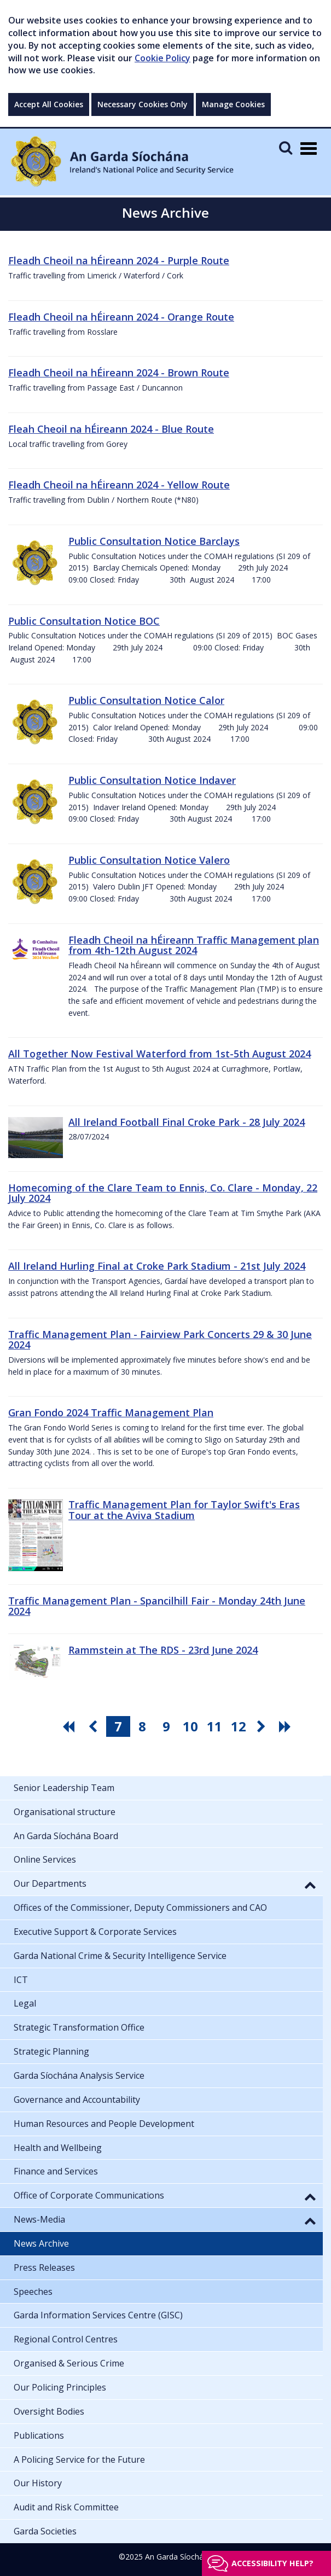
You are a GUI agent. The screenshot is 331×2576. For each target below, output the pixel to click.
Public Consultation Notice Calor (146, 700)
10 (190, 1726)
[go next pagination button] (262, 1726)
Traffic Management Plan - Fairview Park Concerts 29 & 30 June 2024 (160, 1340)
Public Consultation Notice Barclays (154, 541)
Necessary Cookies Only (142, 104)
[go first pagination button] (70, 1726)
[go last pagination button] (286, 1726)
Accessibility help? (272, 2563)
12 (238, 1726)
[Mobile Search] (285, 147)
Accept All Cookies (48, 104)
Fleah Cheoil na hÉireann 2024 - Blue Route (111, 428)
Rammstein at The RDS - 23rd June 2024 (163, 1649)
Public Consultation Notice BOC (84, 620)
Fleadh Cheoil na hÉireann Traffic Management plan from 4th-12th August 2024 (193, 945)
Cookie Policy (162, 58)
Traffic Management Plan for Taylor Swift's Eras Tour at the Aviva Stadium (184, 1510)
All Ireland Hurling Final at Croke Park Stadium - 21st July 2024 (156, 1265)
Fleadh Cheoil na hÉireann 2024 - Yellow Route (119, 484)
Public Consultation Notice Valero (149, 860)
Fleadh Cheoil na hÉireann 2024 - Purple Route (118, 260)
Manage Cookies (233, 104)
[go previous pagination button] (94, 1726)
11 (214, 1726)
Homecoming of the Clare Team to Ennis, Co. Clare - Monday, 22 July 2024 (162, 1193)
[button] (310, 1885)
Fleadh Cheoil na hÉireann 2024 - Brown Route (118, 372)
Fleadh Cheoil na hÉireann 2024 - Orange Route (121, 316)
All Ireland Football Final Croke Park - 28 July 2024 (186, 1122)
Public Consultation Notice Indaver (152, 780)
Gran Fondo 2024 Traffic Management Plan (110, 1412)
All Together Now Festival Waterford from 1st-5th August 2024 (159, 1053)
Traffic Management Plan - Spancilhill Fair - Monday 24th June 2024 (156, 1606)
